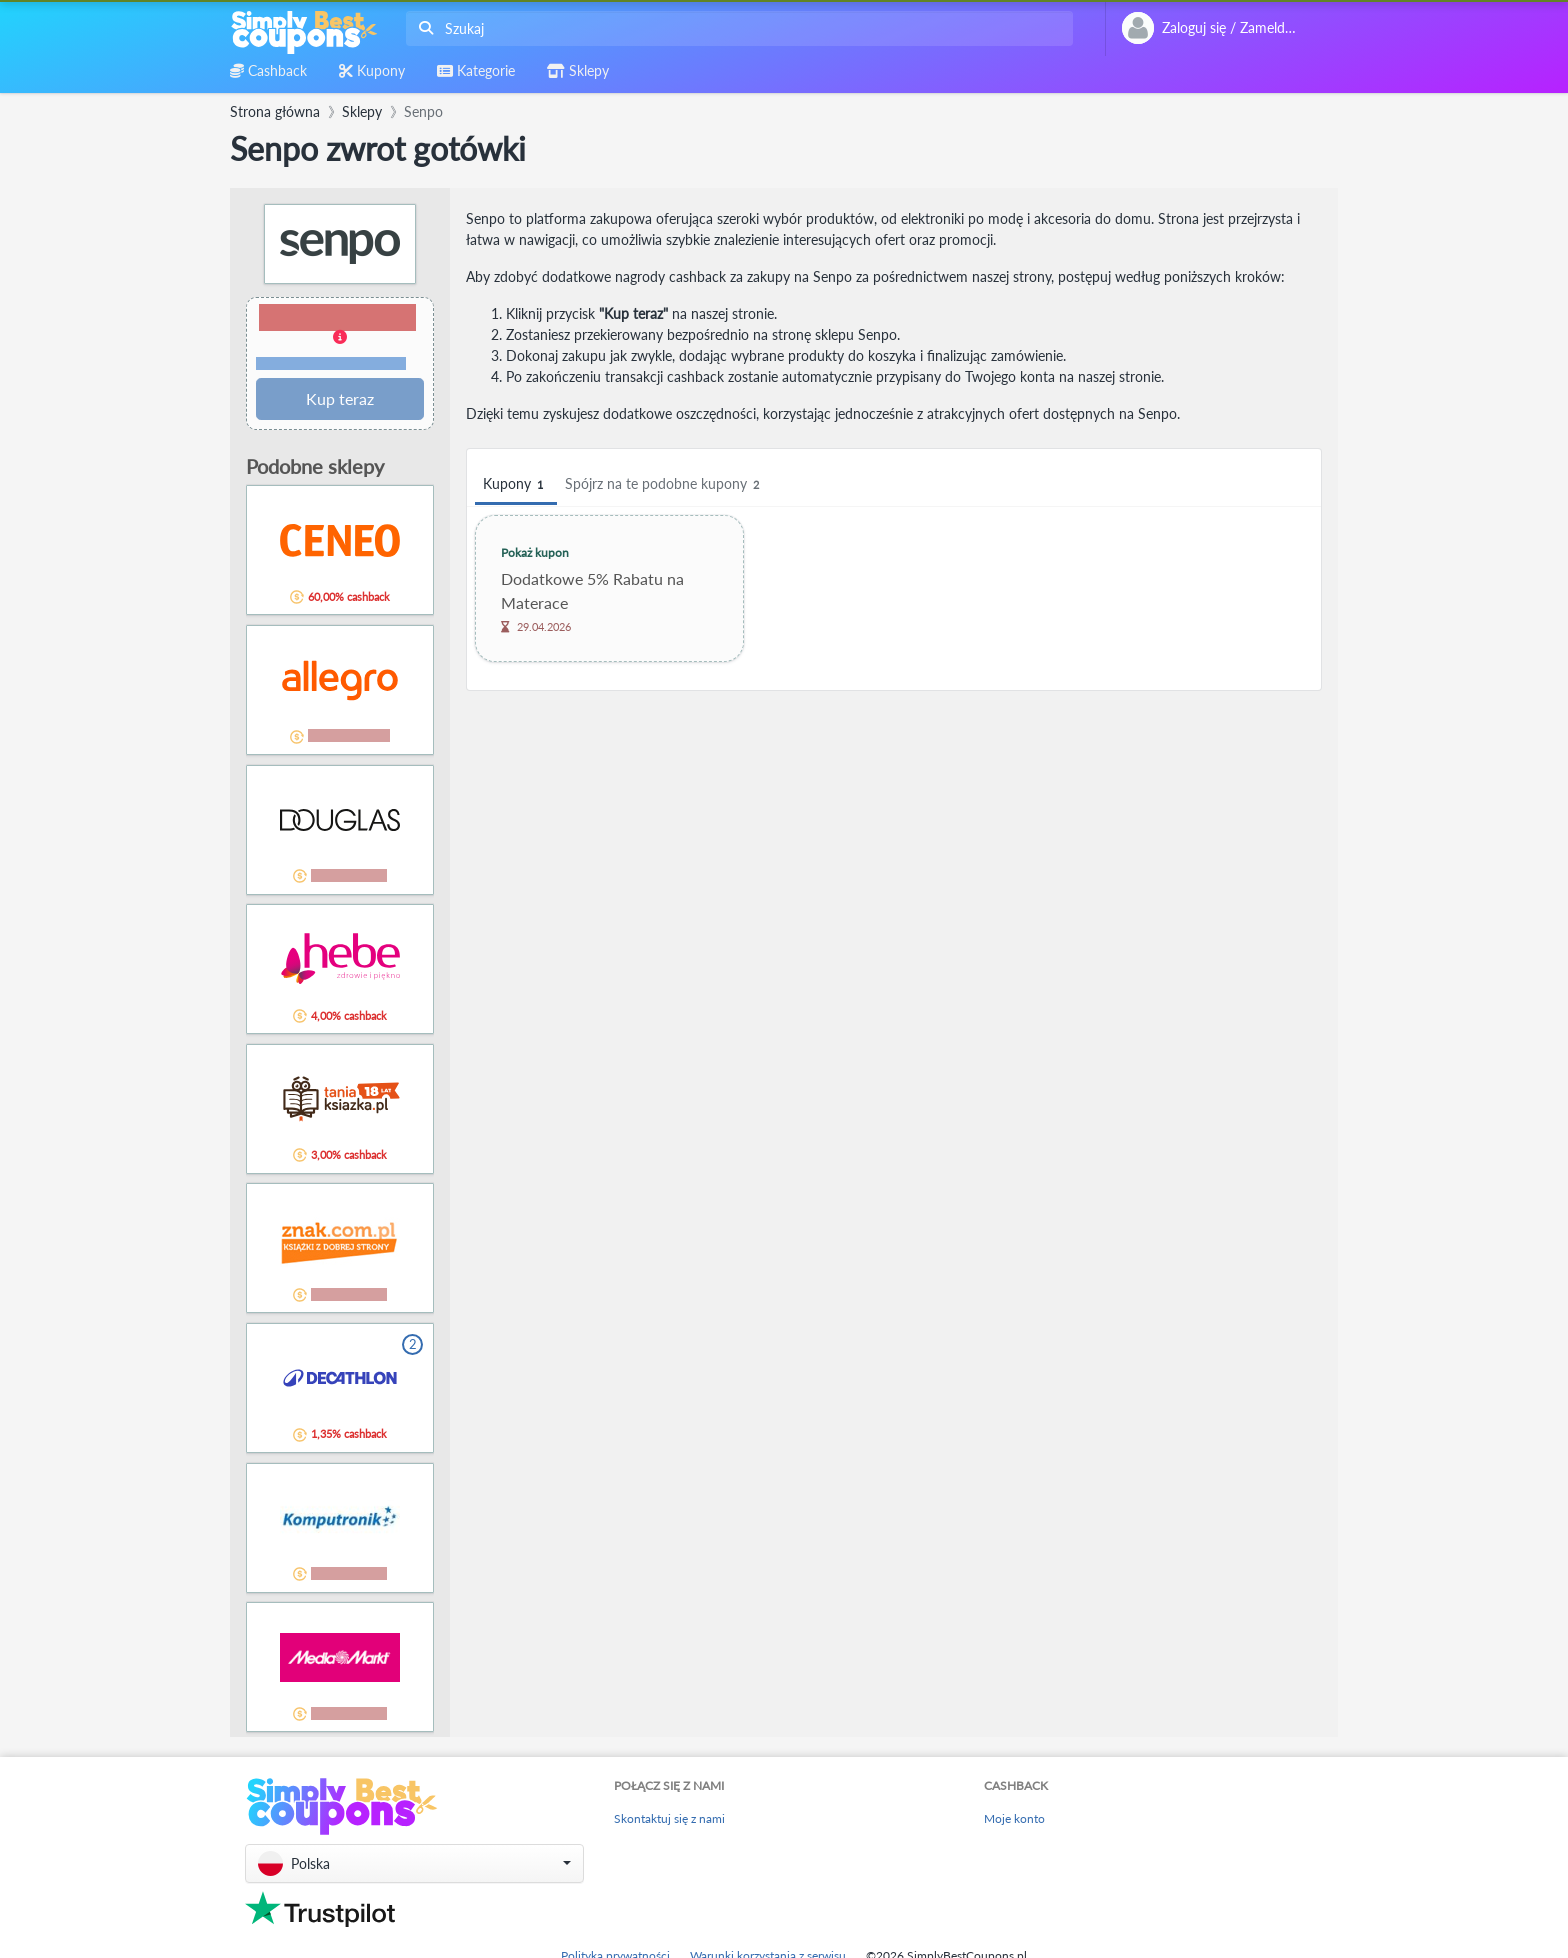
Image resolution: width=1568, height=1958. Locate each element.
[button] (340, 338)
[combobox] (735, 28)
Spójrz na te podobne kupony (665, 484)
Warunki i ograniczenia (331, 363)
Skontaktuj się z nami (669, 1818)
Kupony (516, 484)
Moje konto (1014, 1818)
